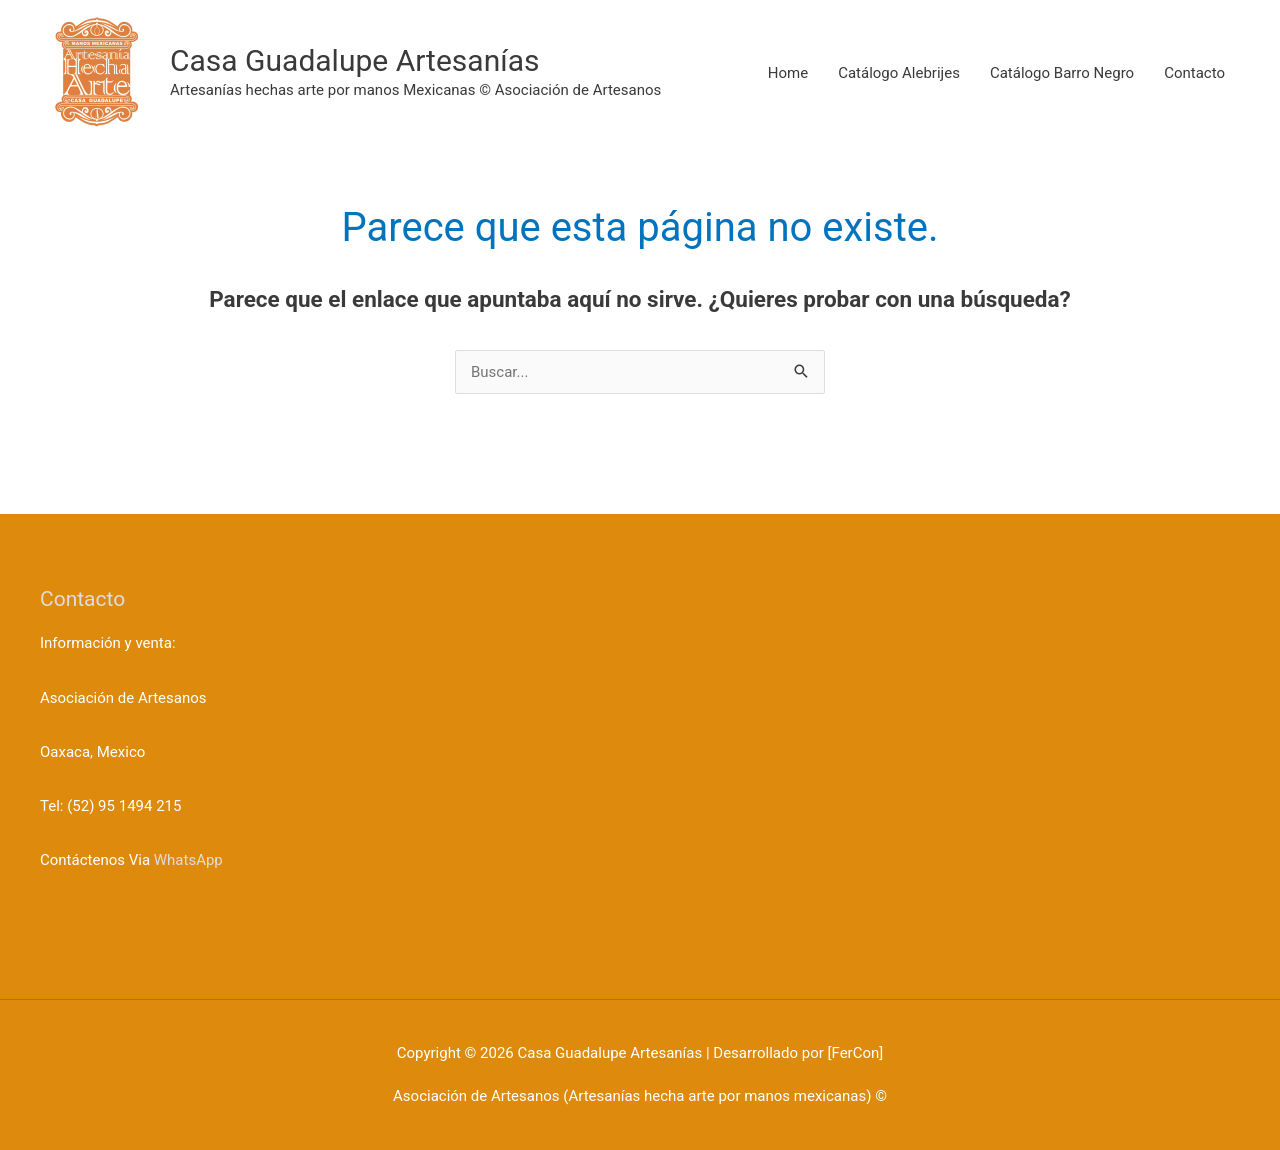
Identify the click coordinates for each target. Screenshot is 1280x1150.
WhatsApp (188, 860)
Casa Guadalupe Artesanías (354, 60)
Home (788, 73)
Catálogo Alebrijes (899, 73)
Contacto (1194, 73)
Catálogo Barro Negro (1062, 73)
